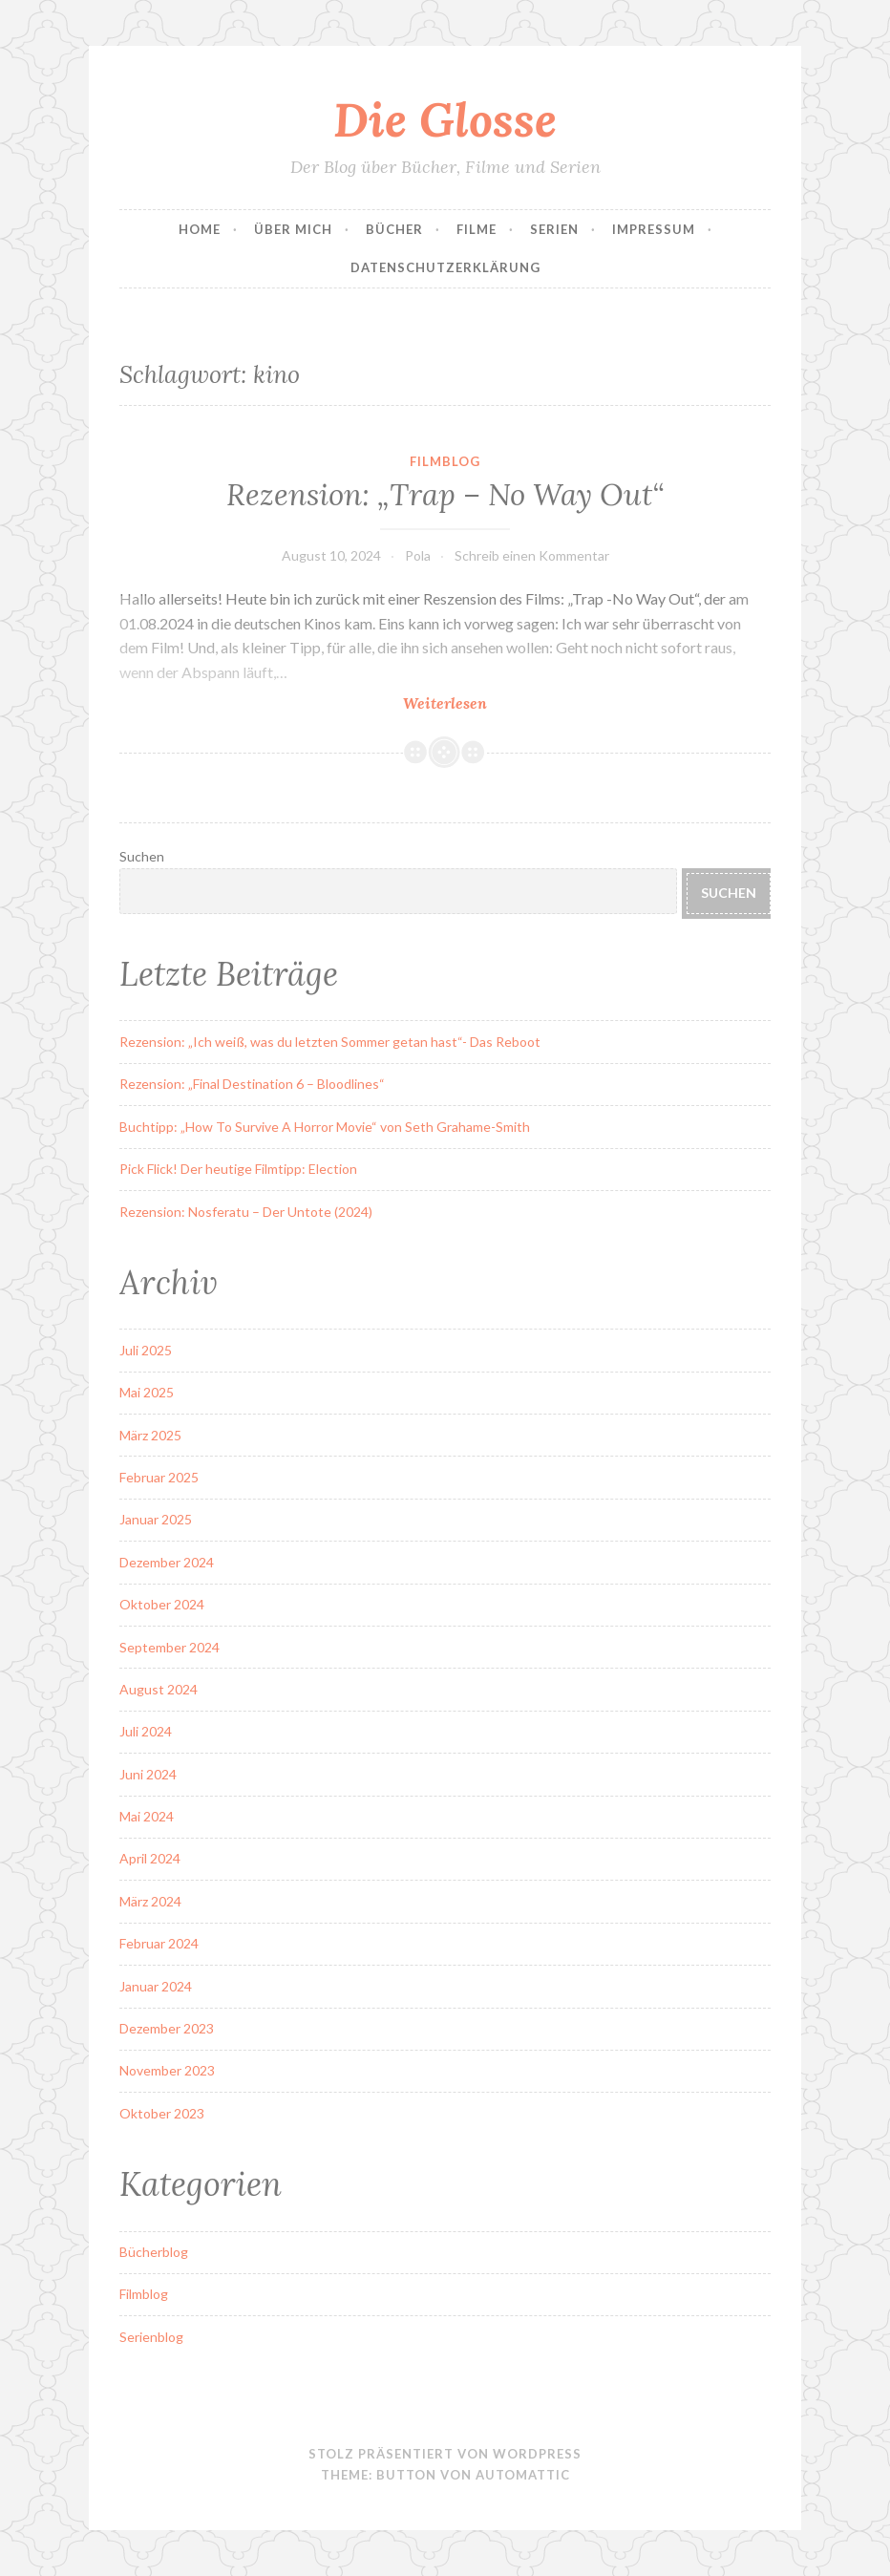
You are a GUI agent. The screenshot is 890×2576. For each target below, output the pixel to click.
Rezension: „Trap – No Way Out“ (445, 495)
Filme (476, 229)
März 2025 (150, 1435)
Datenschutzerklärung (445, 267)
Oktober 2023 (161, 2113)
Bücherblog (153, 2252)
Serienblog (151, 2337)
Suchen (141, 856)
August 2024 (158, 1689)
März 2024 (150, 1901)
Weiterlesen (482, 702)
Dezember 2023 (166, 2028)
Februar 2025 (159, 1477)
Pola (418, 555)
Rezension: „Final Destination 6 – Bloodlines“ (252, 1083)
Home (200, 229)
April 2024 (149, 1858)
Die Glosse (445, 119)
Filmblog (445, 461)
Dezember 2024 (166, 1562)
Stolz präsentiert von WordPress (445, 2453)
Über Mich (293, 229)
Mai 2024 (146, 1816)
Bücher (394, 229)
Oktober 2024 (161, 1604)
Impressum (653, 229)
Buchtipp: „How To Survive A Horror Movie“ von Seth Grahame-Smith (324, 1126)
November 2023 (167, 2070)
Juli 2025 (145, 1350)
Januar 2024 (155, 1986)
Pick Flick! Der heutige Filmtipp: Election (238, 1168)
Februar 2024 (159, 1943)
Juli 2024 (145, 1731)
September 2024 (169, 1647)
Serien (554, 229)
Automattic (523, 2474)
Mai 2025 (146, 1392)
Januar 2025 (155, 1519)
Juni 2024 (148, 1774)
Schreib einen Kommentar (532, 555)
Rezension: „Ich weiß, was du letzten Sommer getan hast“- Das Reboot (329, 1041)
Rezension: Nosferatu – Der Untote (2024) (245, 1211)
